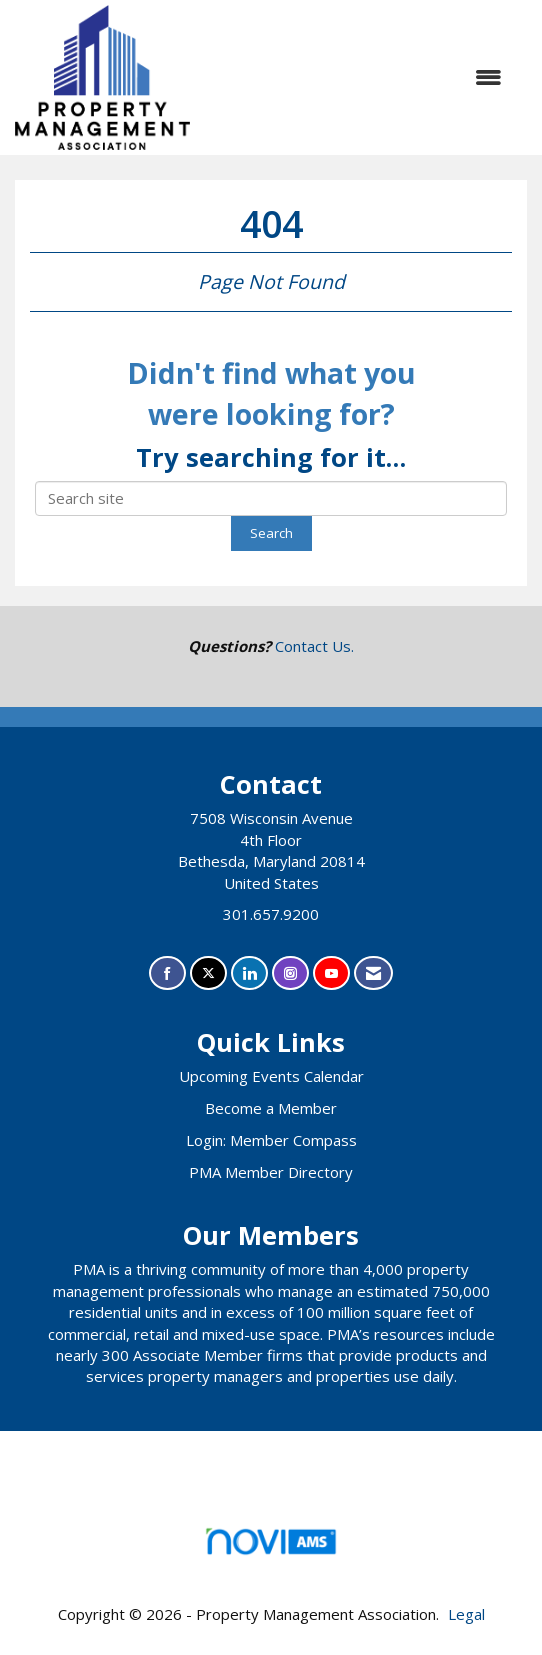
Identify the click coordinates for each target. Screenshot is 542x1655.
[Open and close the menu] (369, 77)
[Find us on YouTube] (331, 973)
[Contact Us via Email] (373, 973)
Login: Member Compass (271, 1140)
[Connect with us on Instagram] (290, 973)
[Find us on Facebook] (167, 973)
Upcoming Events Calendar (271, 1076)
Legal (466, 1614)
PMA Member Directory (271, 1172)
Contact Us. (314, 646)
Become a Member (271, 1108)
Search (271, 533)
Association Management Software (270, 1547)
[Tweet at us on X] (208, 973)
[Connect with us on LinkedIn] (249, 973)
